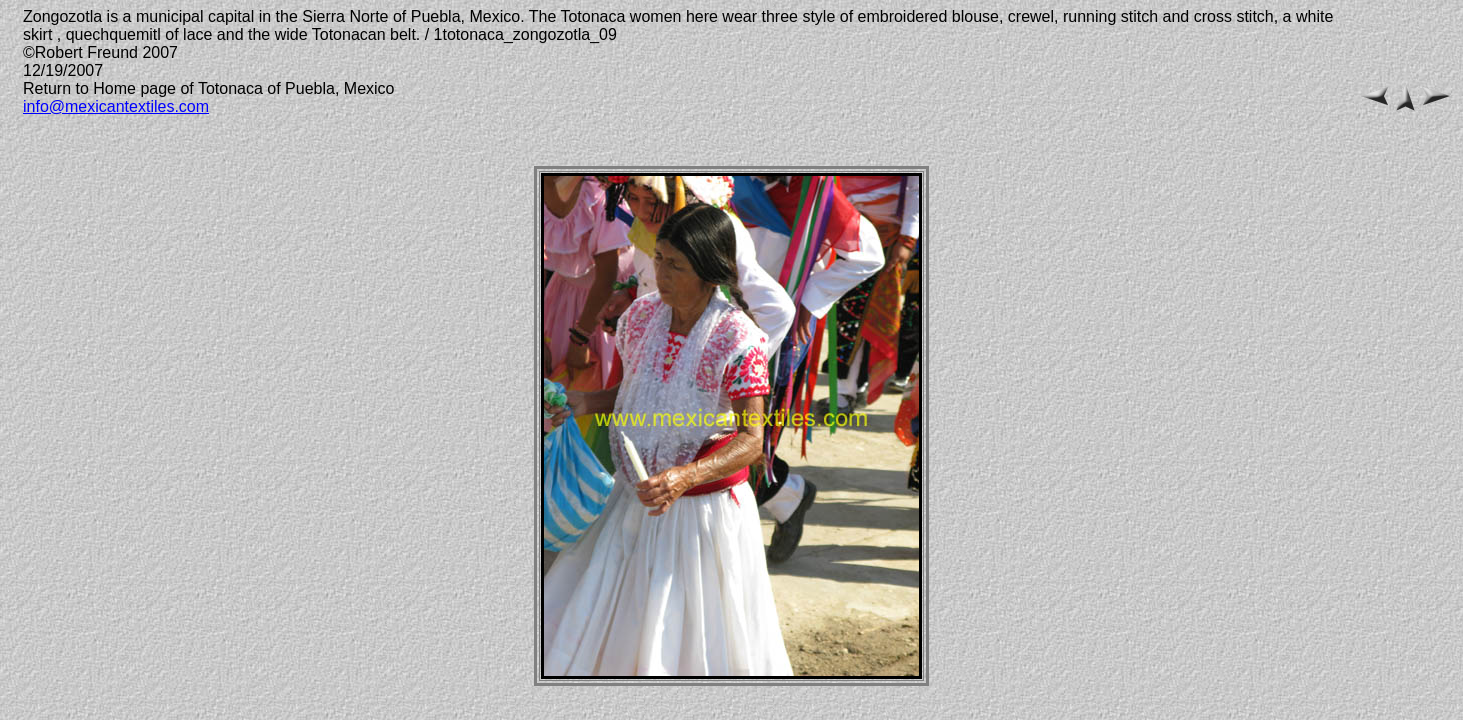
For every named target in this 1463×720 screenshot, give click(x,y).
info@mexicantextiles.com (116, 106)
